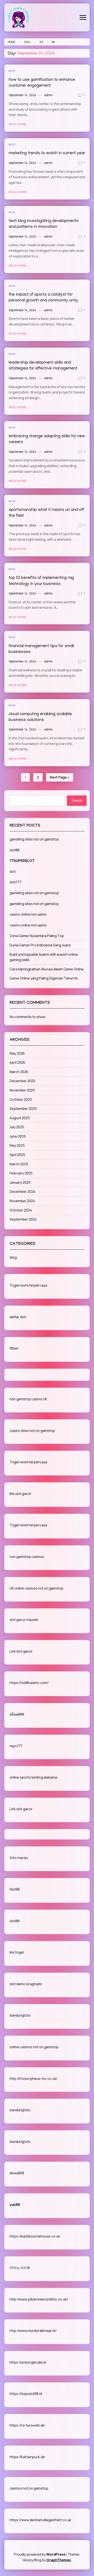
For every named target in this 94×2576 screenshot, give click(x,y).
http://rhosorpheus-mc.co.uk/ (34, 2078)
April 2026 (17, 1062)
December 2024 (22, 1191)
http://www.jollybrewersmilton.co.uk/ (39, 2299)
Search (76, 800)
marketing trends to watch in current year (47, 153)
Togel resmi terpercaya (28, 1285)
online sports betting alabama (33, 1777)
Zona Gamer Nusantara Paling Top (37, 935)
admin (48, 95)
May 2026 (17, 1053)
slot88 (15, 850)
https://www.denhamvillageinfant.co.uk (40, 2520)
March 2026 (19, 1071)
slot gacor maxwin (24, 1619)
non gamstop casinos (27, 1556)
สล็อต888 (17, 1714)
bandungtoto (20, 2015)
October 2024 (21, 1210)
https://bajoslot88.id (26, 2393)
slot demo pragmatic (26, 1984)
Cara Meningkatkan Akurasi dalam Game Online (47, 969)
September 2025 (23, 1108)
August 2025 (20, 1118)
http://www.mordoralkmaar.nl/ (33, 2330)
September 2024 (23, 1219)
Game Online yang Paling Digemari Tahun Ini (44, 978)
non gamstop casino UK (28, 1399)
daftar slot (18, 1317)
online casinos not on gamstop (34, 2047)
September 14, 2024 (22, 95)
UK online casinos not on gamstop (36, 1588)
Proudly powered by (40, 2554)
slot (13, 871)
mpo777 (16, 1746)
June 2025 (18, 1136)
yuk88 (15, 2204)
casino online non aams (28, 914)
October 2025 (21, 1099)
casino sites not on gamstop (32, 1430)
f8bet (14, 1348)
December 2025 (22, 1080)
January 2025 (20, 1182)
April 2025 (17, 1154)
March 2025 (19, 1164)
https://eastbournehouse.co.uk (35, 2236)
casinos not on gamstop (29, 2488)
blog (12, 70)
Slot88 (15, 1889)
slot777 (15, 882)
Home (11, 42)
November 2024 (22, 1200)
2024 (27, 42)
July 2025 (17, 1127)
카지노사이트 (20, 2267)
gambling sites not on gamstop (34, 839)
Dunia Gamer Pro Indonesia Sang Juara (40, 945)
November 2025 (22, 1090)
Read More (17, 124)
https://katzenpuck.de (27, 2457)
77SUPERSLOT (22, 860)
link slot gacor (20, 1493)
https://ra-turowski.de (27, 2425)
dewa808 (17, 2173)
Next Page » (59, 777)
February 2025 (21, 1173)
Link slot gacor (21, 1651)
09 (41, 42)
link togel (17, 1952)
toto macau (19, 1857)
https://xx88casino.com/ (29, 1682)
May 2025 (17, 1145)
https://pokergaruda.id (28, 2362)
